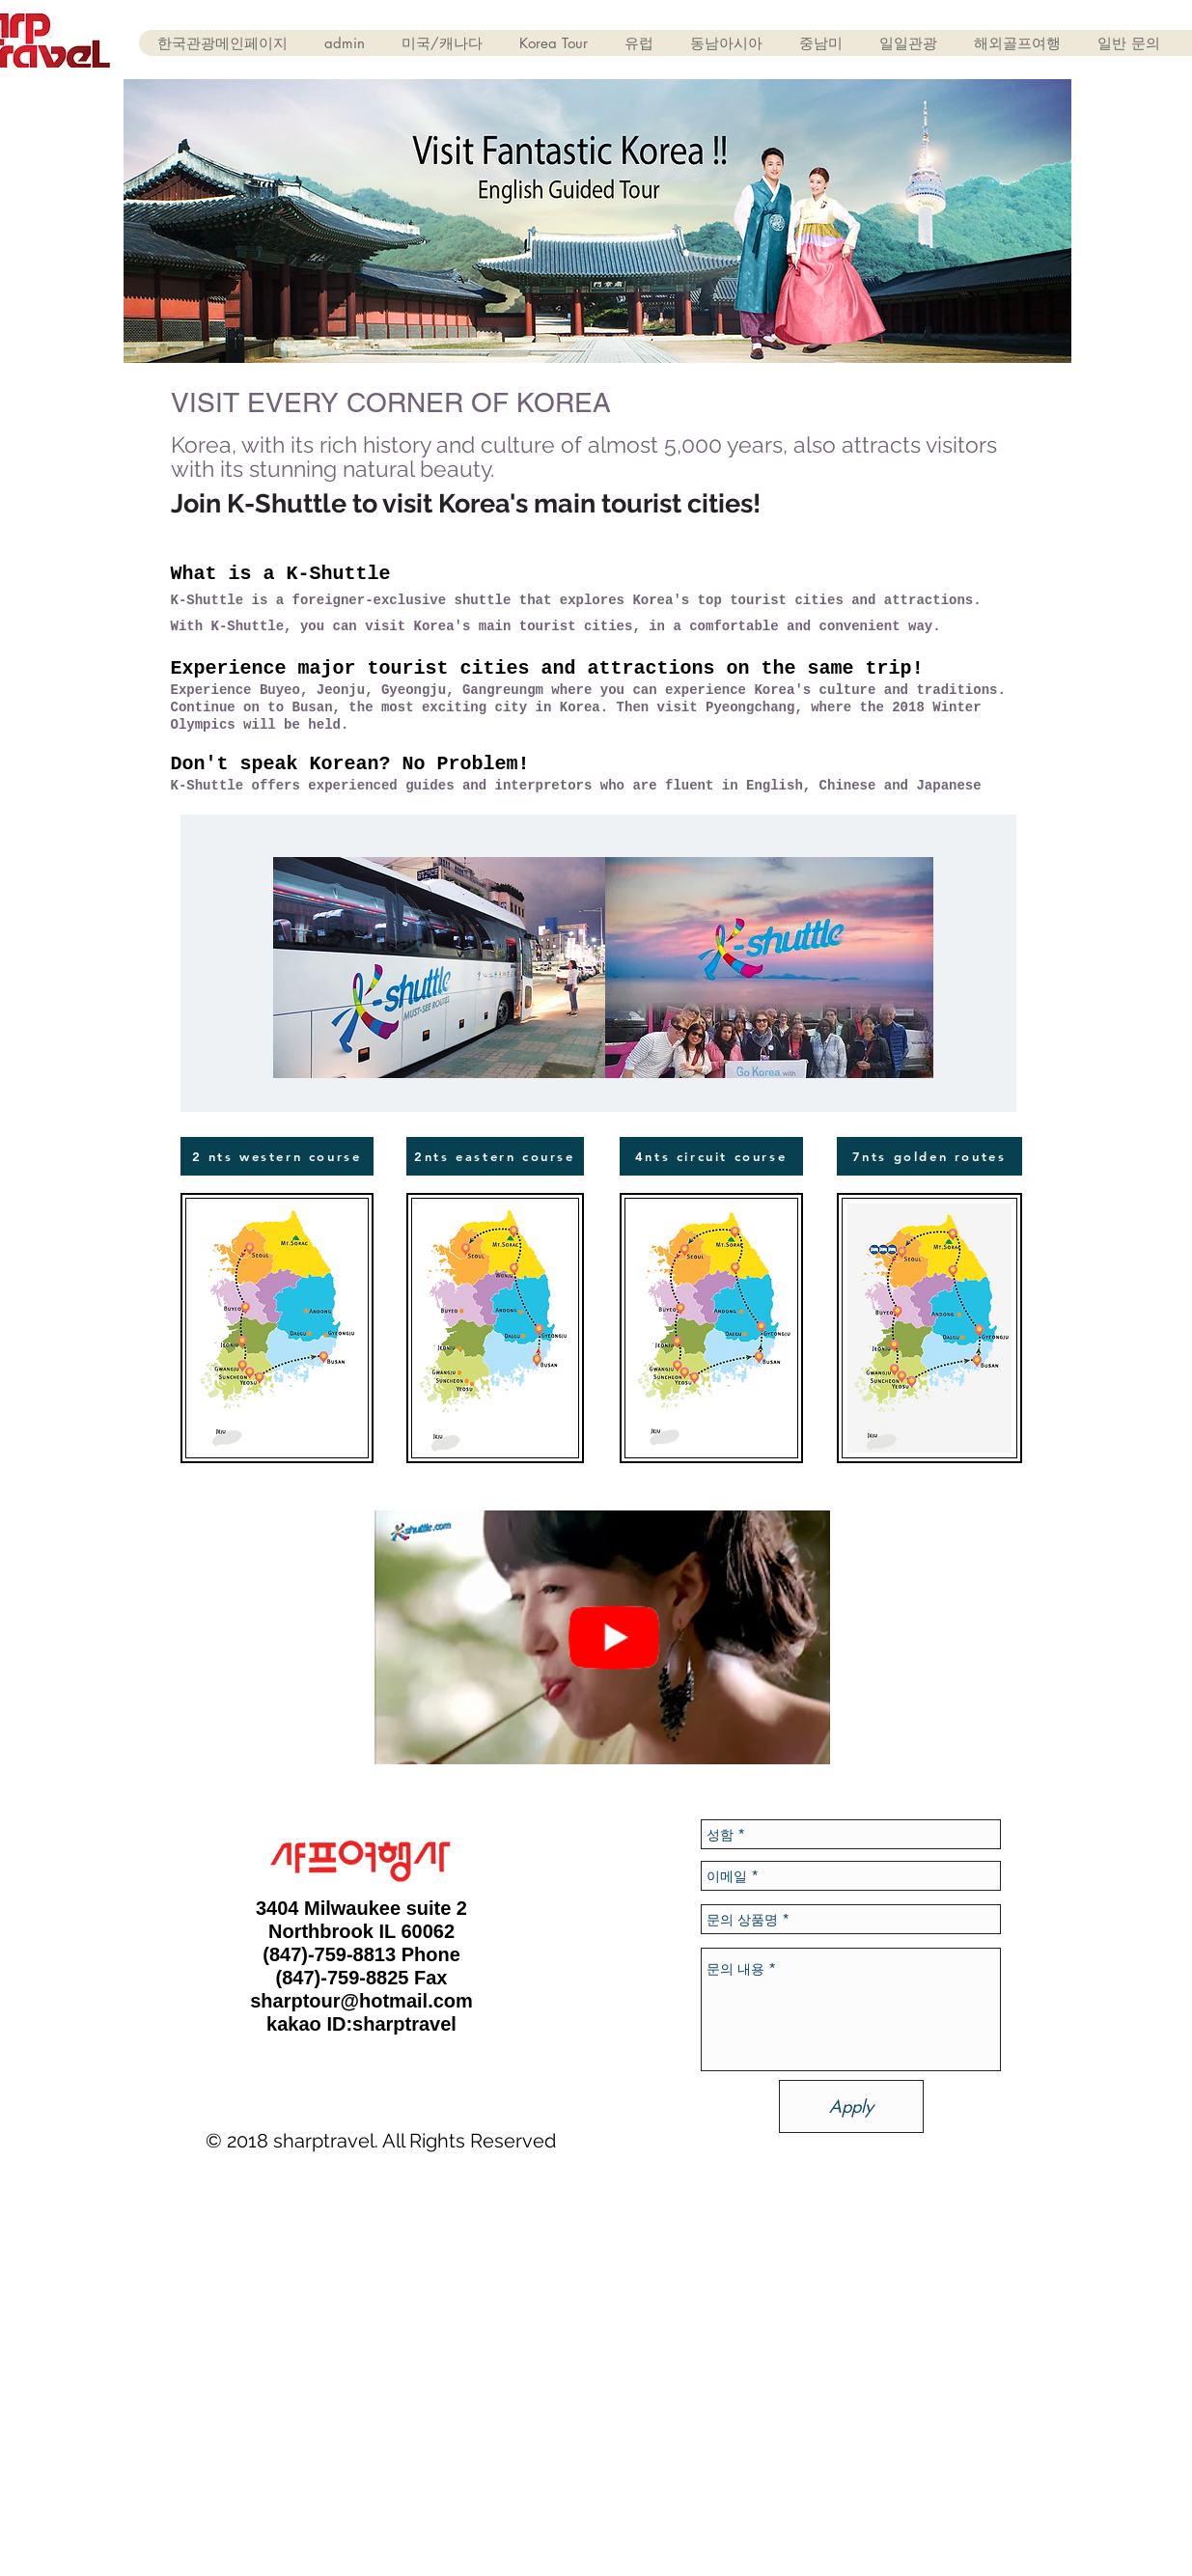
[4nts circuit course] (711, 1156)
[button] (442, 43)
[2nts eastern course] (495, 1156)
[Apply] (851, 2106)
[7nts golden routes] (929, 1156)
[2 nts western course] (277, 1156)
